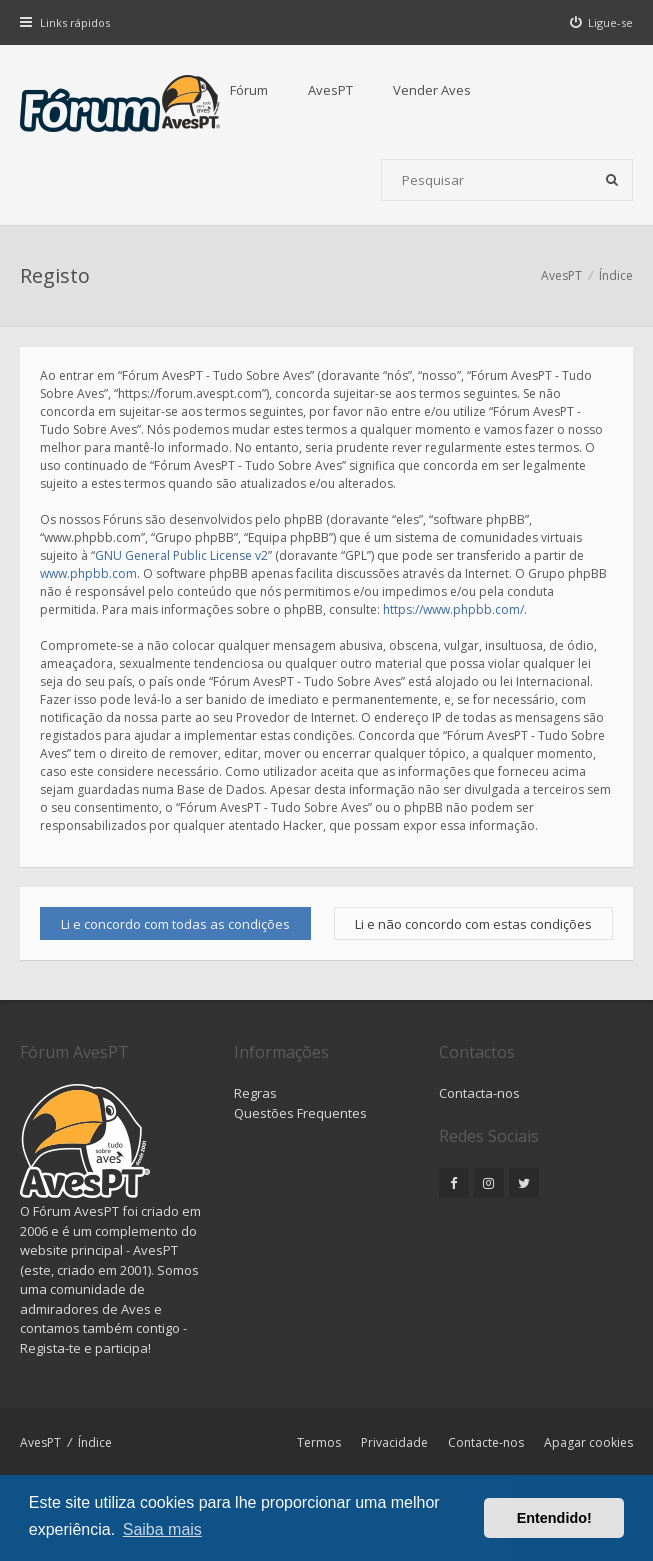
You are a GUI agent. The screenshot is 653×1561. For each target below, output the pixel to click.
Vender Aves (432, 90)
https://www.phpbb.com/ (453, 609)
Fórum (249, 90)
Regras (255, 1093)
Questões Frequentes (300, 1113)
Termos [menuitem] (319, 1442)
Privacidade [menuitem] (394, 1442)
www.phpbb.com (88, 573)
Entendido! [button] (554, 1518)
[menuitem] (602, 22)
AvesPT (330, 90)
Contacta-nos (479, 1093)
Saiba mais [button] (162, 1529)
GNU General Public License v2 (181, 555)
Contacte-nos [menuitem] (486, 1442)
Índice (95, 1442)
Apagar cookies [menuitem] (588, 1442)
